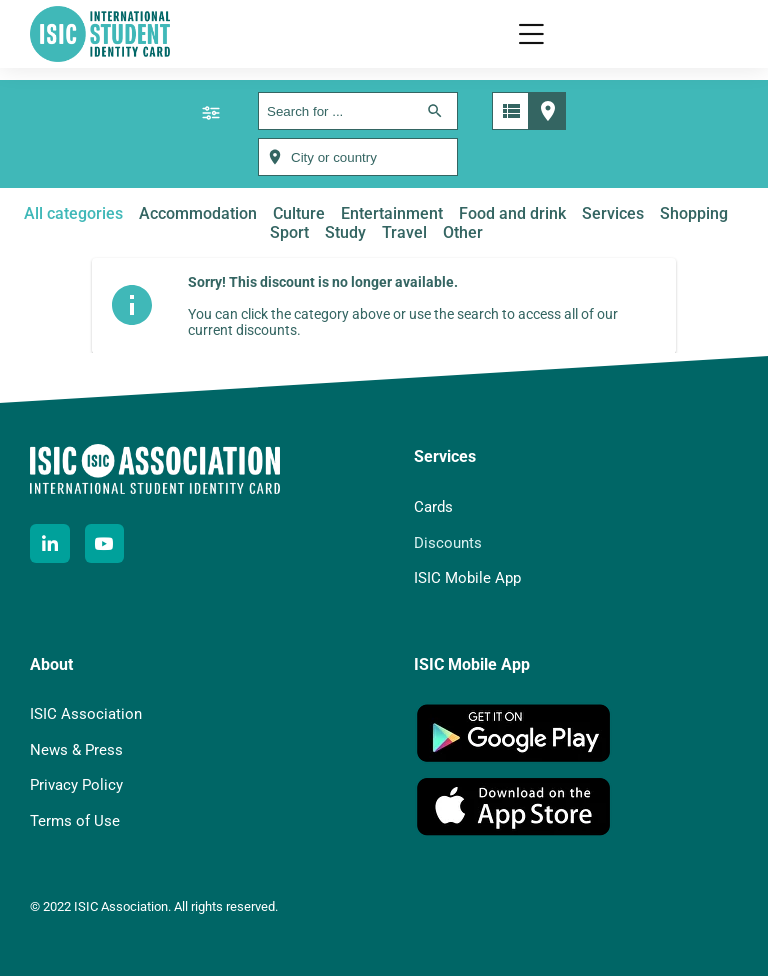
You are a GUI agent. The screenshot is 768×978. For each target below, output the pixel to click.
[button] (531, 35)
